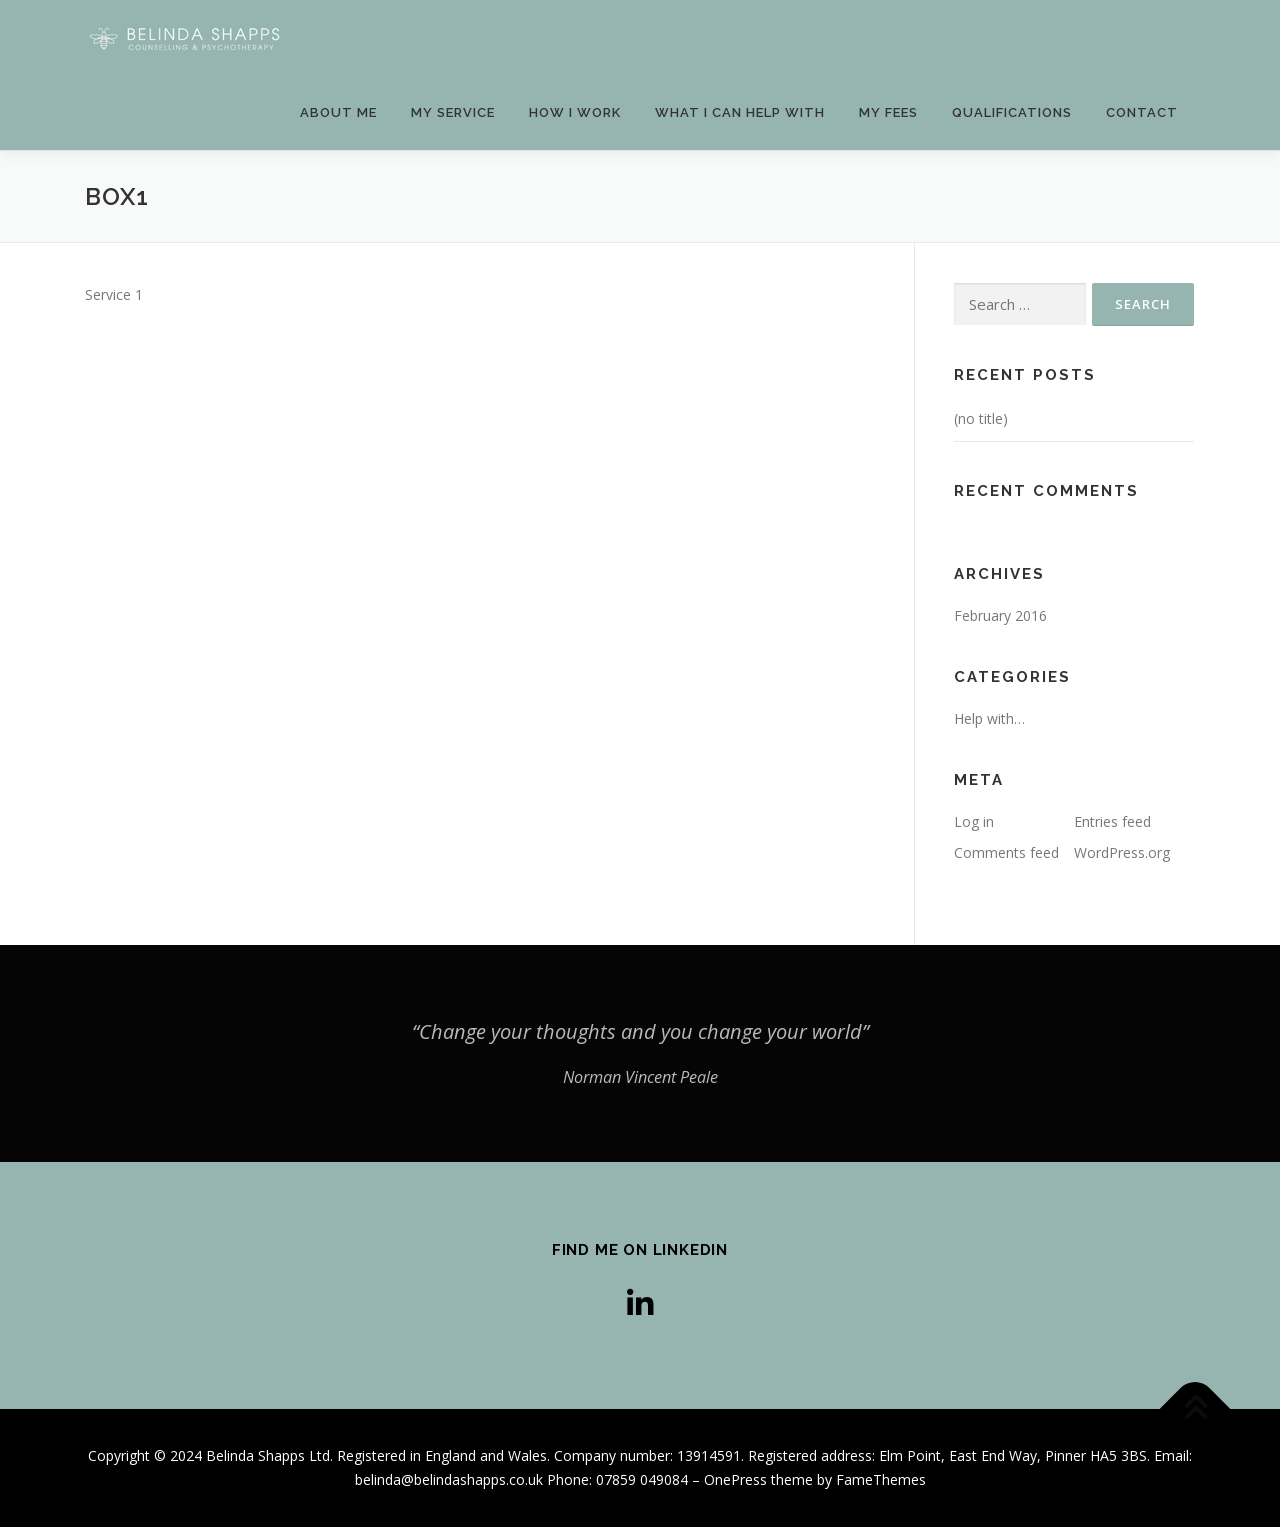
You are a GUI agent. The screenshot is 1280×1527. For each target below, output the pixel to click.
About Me (338, 112)
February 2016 (1000, 615)
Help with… (989, 718)
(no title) (981, 418)
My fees (888, 112)
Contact (1142, 112)
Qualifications (1012, 112)
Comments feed (1006, 852)
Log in (974, 821)
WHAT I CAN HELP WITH (740, 112)
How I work (575, 112)
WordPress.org (1122, 852)
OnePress (735, 1479)
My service (453, 112)
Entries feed (1112, 821)
